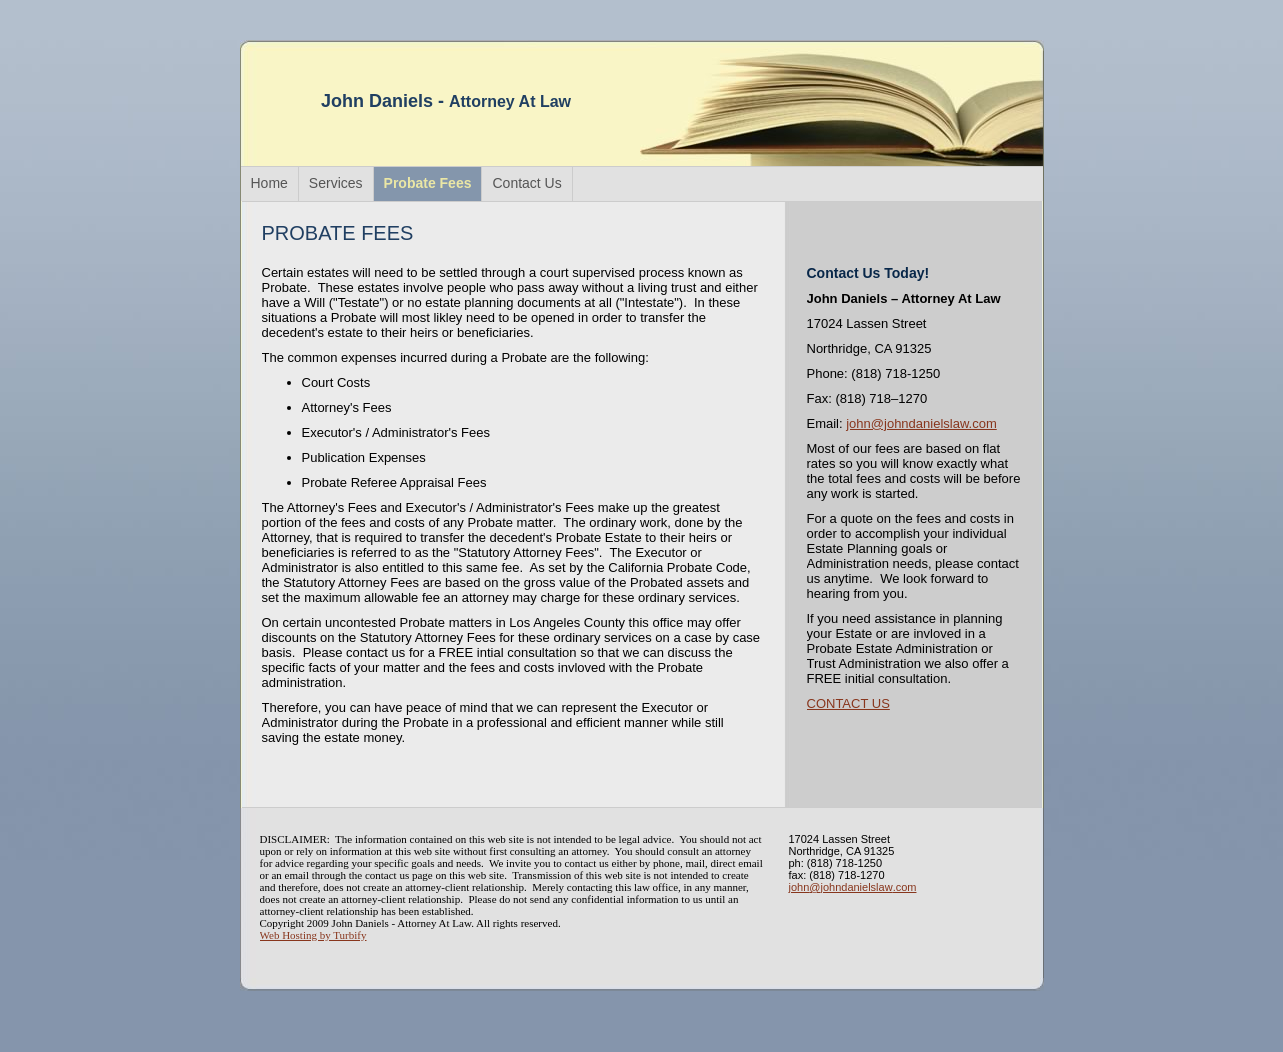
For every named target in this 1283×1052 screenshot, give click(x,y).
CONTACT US (848, 703)
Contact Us (526, 183)
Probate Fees (428, 183)
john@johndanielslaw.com (921, 423)
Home (269, 183)
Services (336, 183)
